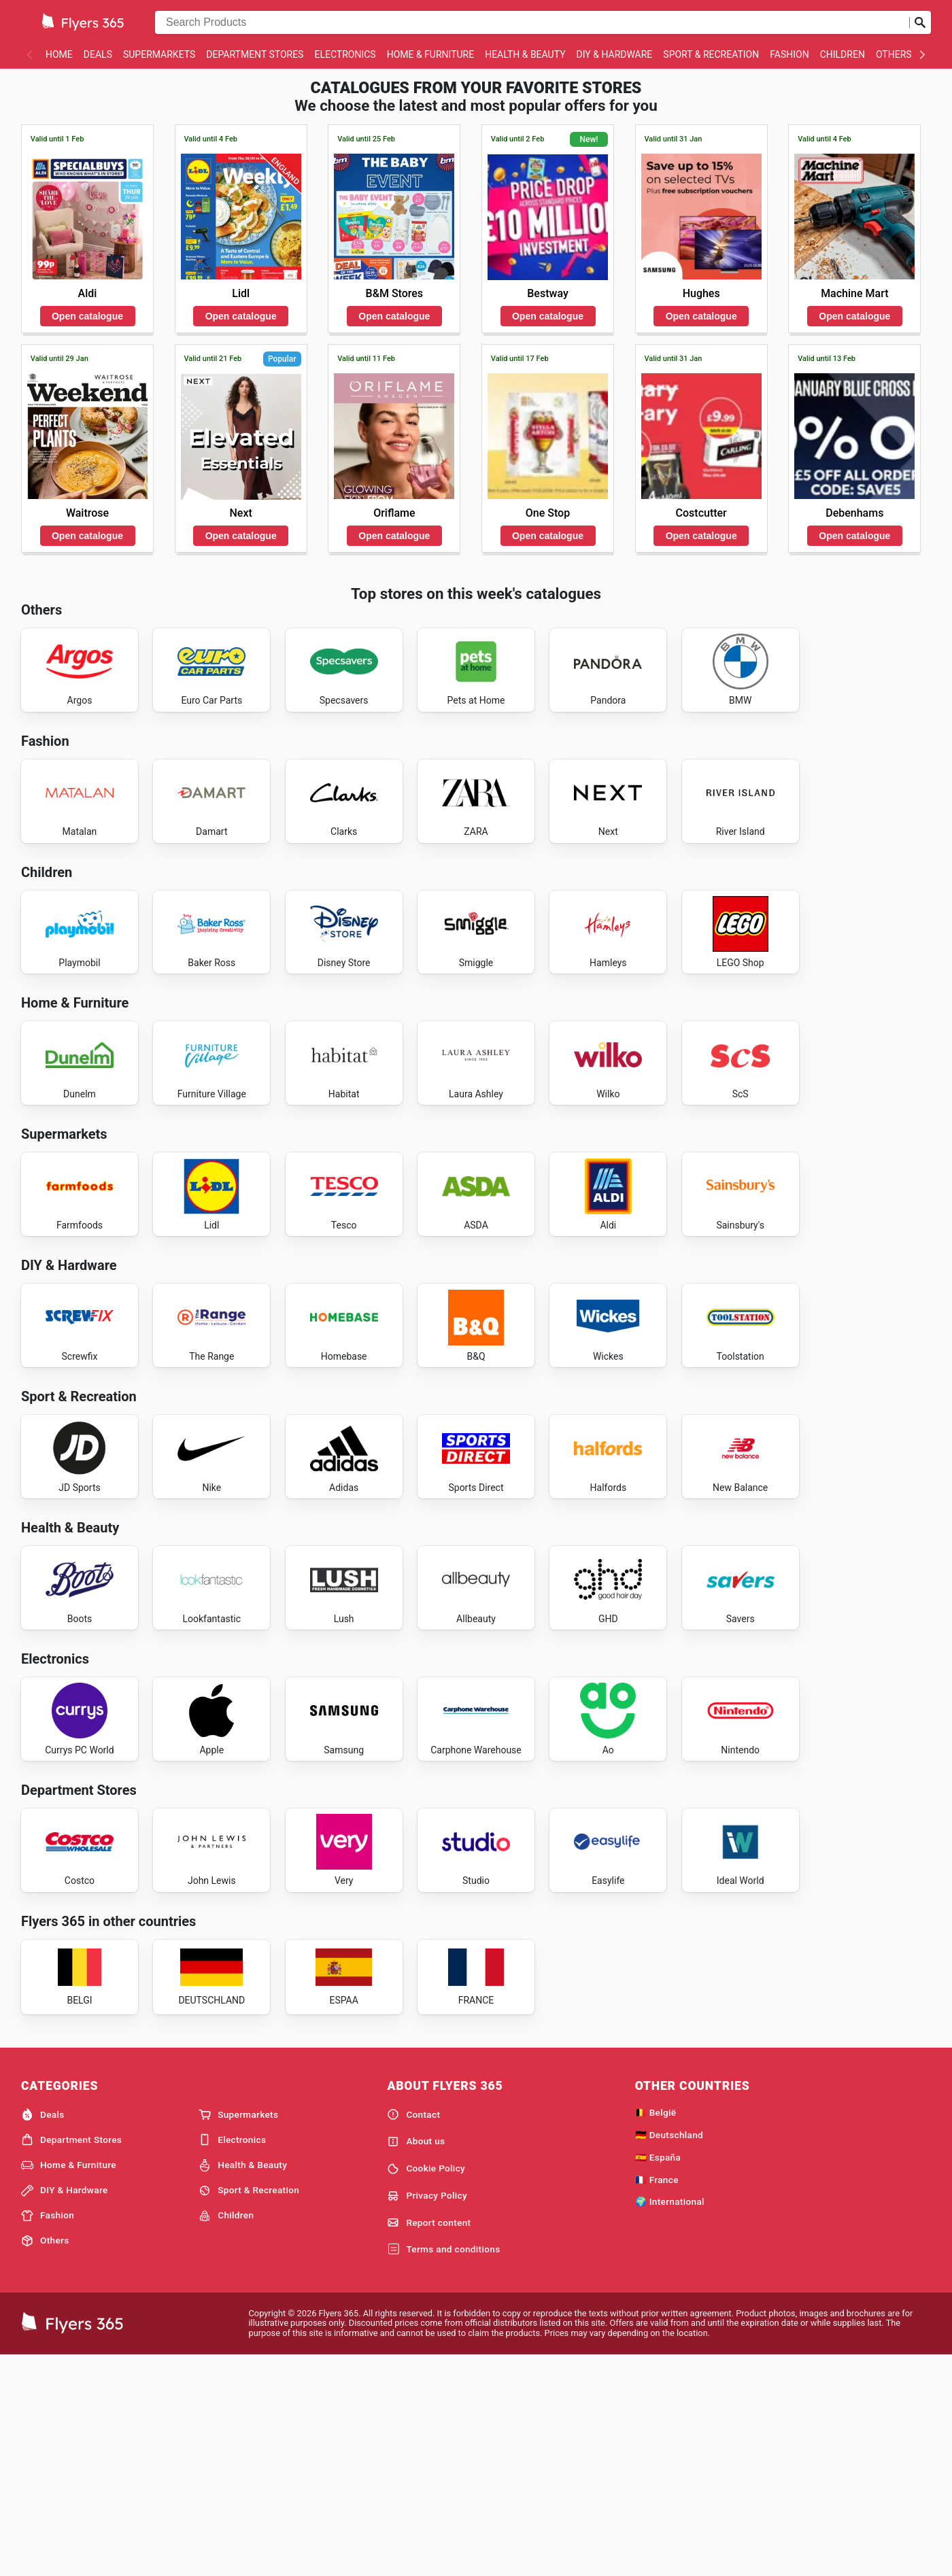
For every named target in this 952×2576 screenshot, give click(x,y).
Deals (98, 54)
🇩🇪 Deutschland (669, 2353)
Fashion (789, 54)
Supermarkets (159, 54)
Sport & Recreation (711, 54)
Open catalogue (87, 316)
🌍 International (669, 2420)
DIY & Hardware (615, 54)
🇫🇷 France (657, 2397)
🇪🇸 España (658, 2375)
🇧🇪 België (656, 2330)
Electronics (344, 54)
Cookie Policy (426, 2387)
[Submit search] (920, 22)
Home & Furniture (431, 54)
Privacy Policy (427, 2414)
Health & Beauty (525, 54)
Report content (429, 2441)
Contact (413, 2332)
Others (894, 54)
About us (416, 2360)
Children (842, 54)
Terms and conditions (443, 2468)
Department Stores (254, 54)
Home (59, 54)
